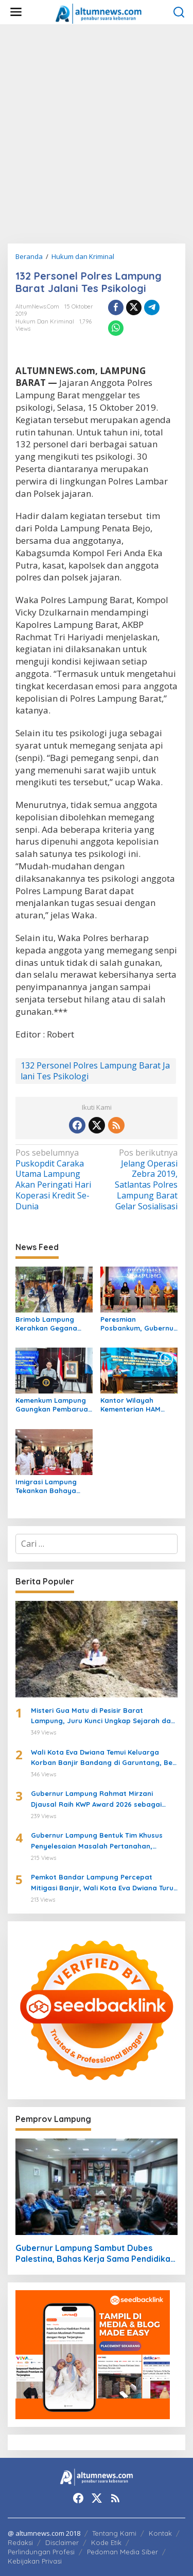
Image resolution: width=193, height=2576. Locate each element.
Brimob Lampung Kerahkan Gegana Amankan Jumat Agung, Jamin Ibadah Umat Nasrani (52, 1324)
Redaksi (20, 2542)
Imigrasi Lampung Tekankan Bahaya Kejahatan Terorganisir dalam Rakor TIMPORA (48, 1486)
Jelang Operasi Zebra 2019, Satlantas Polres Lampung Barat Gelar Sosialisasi (139, 1179)
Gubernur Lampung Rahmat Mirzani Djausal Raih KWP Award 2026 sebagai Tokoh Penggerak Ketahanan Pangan (96, 1799)
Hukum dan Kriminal (44, 321)
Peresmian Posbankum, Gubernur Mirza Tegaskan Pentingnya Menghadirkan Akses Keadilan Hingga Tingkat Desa (138, 1324)
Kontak (160, 2533)
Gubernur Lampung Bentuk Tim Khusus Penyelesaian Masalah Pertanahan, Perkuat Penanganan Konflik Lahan (97, 1841)
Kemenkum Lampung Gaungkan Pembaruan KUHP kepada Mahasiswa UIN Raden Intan (53, 1405)
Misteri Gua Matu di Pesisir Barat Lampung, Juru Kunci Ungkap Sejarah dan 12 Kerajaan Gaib (103, 1716)
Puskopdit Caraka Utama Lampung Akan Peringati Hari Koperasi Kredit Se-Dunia (54, 1179)
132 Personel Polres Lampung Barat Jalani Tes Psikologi (95, 1071)
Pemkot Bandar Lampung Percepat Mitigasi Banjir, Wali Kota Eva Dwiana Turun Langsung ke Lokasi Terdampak (104, 1883)
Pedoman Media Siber (122, 2552)
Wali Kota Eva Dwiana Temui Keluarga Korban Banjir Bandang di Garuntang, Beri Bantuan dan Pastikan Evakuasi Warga (104, 1758)
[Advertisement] (96, 134)
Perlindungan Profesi (41, 2552)
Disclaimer (62, 2542)
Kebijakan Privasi (35, 2561)
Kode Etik (106, 2542)
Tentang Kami (114, 2533)
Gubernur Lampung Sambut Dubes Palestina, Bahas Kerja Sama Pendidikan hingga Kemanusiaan (95, 2253)
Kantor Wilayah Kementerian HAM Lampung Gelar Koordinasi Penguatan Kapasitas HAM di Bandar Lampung (138, 1405)
